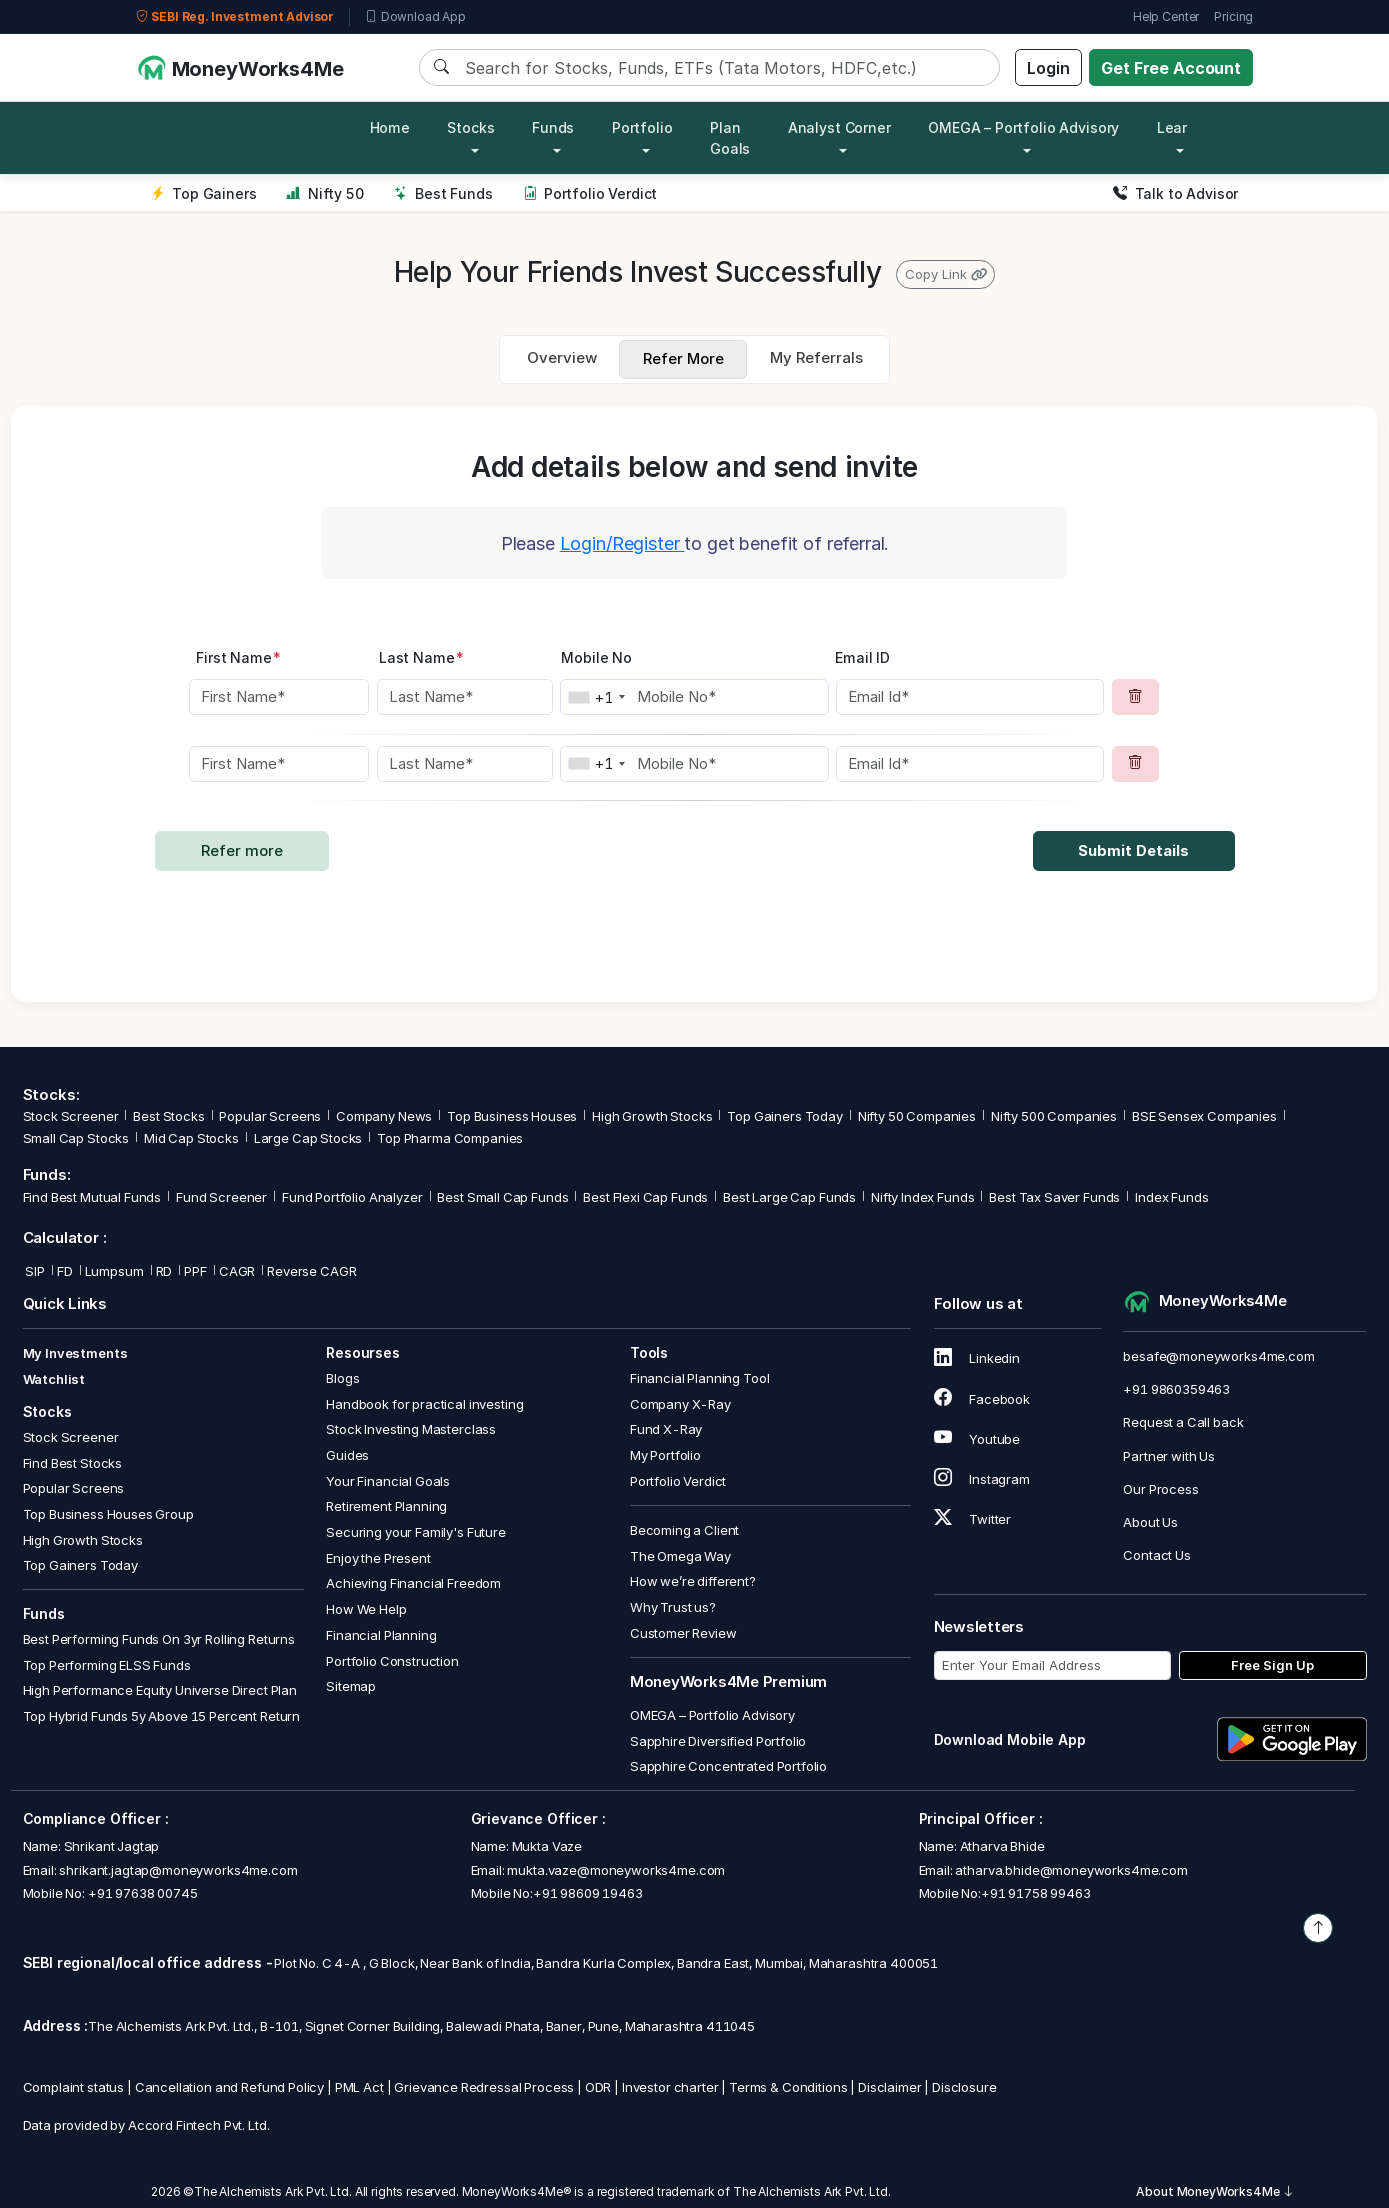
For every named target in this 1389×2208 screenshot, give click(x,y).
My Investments (75, 1353)
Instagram (982, 1479)
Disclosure (964, 2087)
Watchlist (54, 1379)
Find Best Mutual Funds (92, 1197)
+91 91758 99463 (1036, 1893)
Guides (347, 1455)
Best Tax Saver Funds (1054, 1197)
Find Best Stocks (73, 1463)
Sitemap (351, 1686)
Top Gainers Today (784, 1116)
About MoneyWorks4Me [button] (1215, 2191)
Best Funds (443, 193)
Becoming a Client (684, 1530)
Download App (415, 17)
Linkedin (977, 1358)
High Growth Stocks (652, 1116)
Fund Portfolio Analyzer (352, 1197)
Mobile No (596, 657)
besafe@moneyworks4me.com (1218, 1356)
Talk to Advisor (1175, 193)
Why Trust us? (673, 1607)
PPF (195, 1271)
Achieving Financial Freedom (413, 1583)
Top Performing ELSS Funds (107, 1665)
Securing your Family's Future (416, 1532)
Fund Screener (221, 1197)
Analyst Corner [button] (839, 127)
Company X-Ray (680, 1404)
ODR (598, 2087)
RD (164, 1271)
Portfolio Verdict (590, 193)
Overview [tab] (562, 357)
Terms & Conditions (788, 2087)
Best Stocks (168, 1116)
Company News (384, 1116)
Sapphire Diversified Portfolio (718, 1741)
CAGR (237, 1271)
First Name (238, 657)
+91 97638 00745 (141, 1893)
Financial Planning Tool (700, 1378)
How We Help (366, 1609)
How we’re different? (693, 1581)
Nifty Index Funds (922, 1197)
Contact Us (1157, 1555)
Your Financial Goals (388, 1481)
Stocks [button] (470, 127)
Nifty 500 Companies (1054, 1116)
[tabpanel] (694, 704)
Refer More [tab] (683, 358)
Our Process (1160, 1489)
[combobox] (596, 697)
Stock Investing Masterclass (411, 1429)
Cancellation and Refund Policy (230, 2087)
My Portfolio (665, 1455)
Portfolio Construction (392, 1661)
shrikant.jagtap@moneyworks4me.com (178, 1870)
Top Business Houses (512, 1116)
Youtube (977, 1439)
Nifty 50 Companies (917, 1116)
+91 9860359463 (1176, 1389)
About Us (1150, 1522)
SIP (34, 1271)
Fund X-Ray (666, 1429)
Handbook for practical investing (424, 1404)
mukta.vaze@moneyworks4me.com (616, 1870)
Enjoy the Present (378, 1558)
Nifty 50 (324, 193)
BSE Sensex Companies (1204, 1116)
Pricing (1233, 16)
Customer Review (683, 1633)
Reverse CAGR (311, 1271)
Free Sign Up (1272, 1665)
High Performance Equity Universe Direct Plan (160, 1690)
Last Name (422, 657)
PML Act (359, 2087)
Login (1048, 68)
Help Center (1166, 16)
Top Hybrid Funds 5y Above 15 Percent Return (162, 1716)
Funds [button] (553, 127)
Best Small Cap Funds (502, 1197)
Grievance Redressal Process (484, 2087)
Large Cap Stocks (308, 1138)
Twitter (973, 1519)
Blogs (342, 1378)
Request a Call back (1183, 1422)
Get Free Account (1171, 68)
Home (390, 127)
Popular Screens (270, 1116)
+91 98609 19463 (588, 1893)
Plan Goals (730, 138)
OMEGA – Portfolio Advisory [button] (1023, 127)
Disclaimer (890, 2087)
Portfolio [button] (642, 127)
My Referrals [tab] (816, 357)
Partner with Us (1169, 1456)
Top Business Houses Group (108, 1514)
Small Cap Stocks (76, 1138)
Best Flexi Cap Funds (645, 1197)
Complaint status (74, 2087)
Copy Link (946, 274)
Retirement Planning (386, 1506)
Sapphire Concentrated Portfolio (728, 1766)
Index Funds (1171, 1197)
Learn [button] (1176, 127)
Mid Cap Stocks (191, 1138)
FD (65, 1271)
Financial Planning (381, 1635)
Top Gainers (204, 193)
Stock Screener (71, 1116)
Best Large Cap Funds (789, 1197)
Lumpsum (114, 1271)
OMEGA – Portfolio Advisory (712, 1715)
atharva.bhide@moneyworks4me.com (1071, 1870)
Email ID (862, 657)
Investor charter (670, 2087)
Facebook (982, 1399)
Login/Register (622, 543)
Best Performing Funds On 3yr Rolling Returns (159, 1639)
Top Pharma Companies (450, 1138)
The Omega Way (680, 1556)
